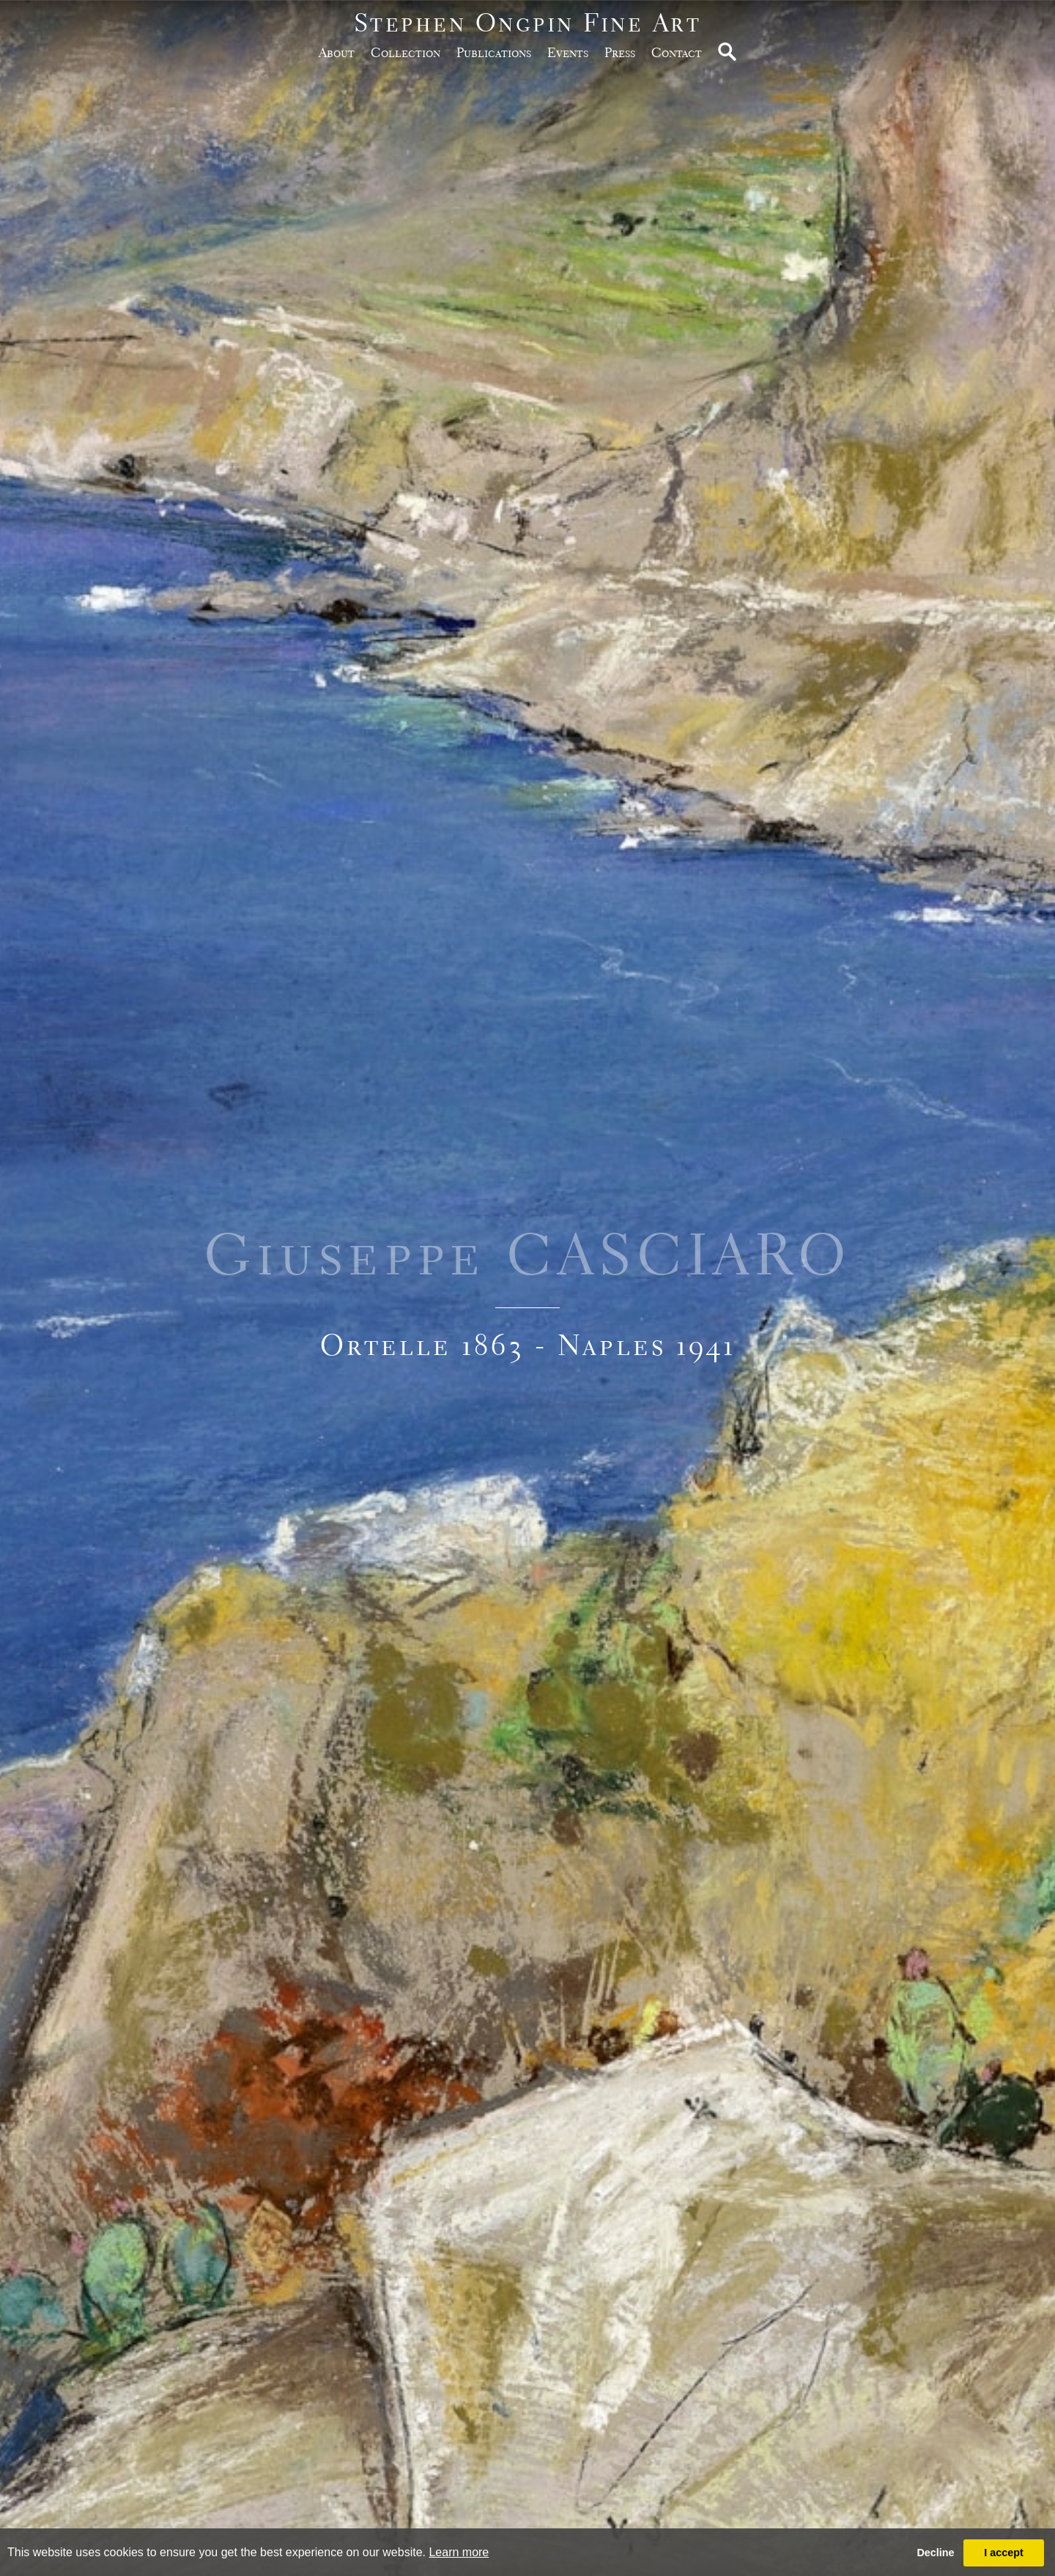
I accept (1003, 2552)
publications (493, 52)
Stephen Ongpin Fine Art (528, 22)
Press (619, 52)
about (337, 52)
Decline (935, 2552)
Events (567, 52)
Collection (405, 52)
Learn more (459, 2552)
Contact (676, 52)
